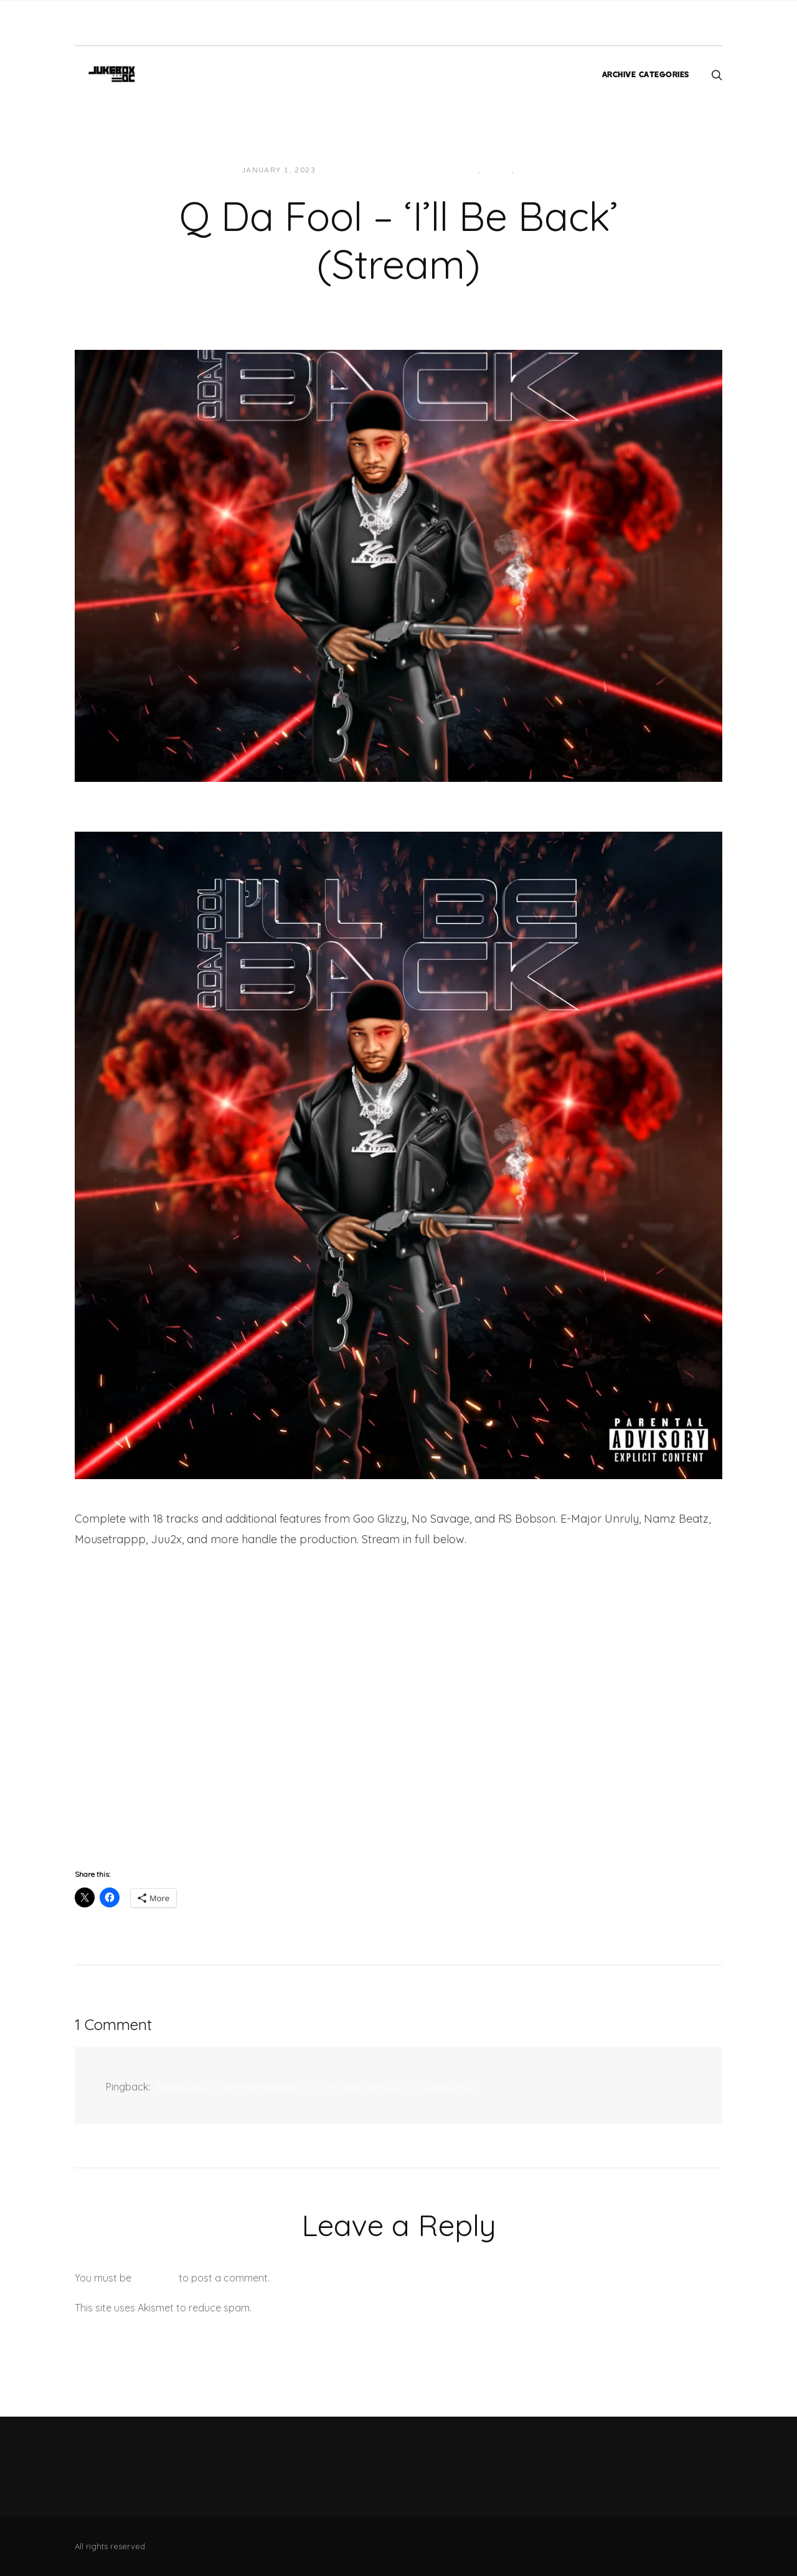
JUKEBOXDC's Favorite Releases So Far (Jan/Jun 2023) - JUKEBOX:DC (316, 2086)
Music (531, 170)
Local (498, 170)
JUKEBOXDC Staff (368, 170)
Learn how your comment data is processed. (357, 2307)
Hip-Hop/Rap (449, 170)
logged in (155, 2278)
